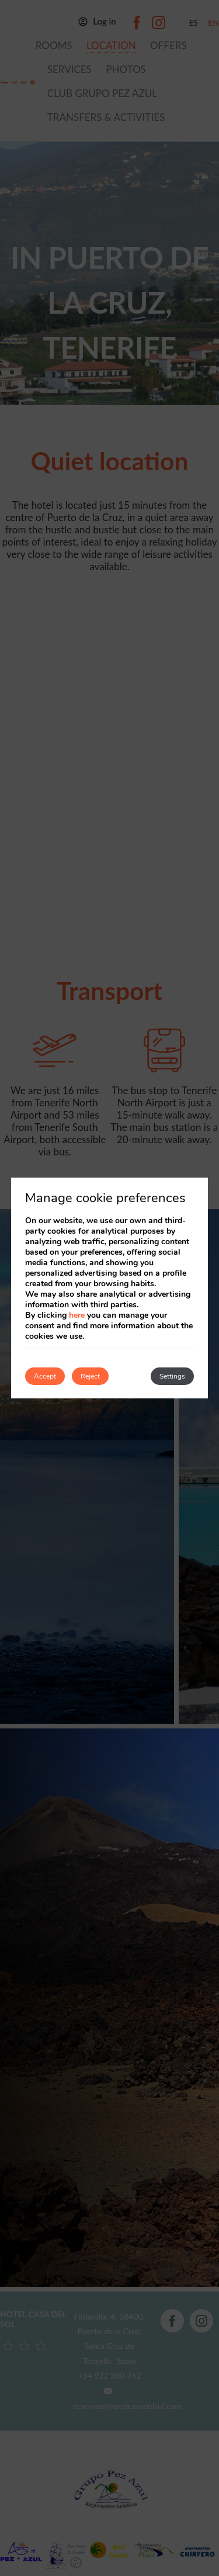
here (77, 1315)
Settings (172, 1376)
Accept (45, 1376)
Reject (90, 1376)
